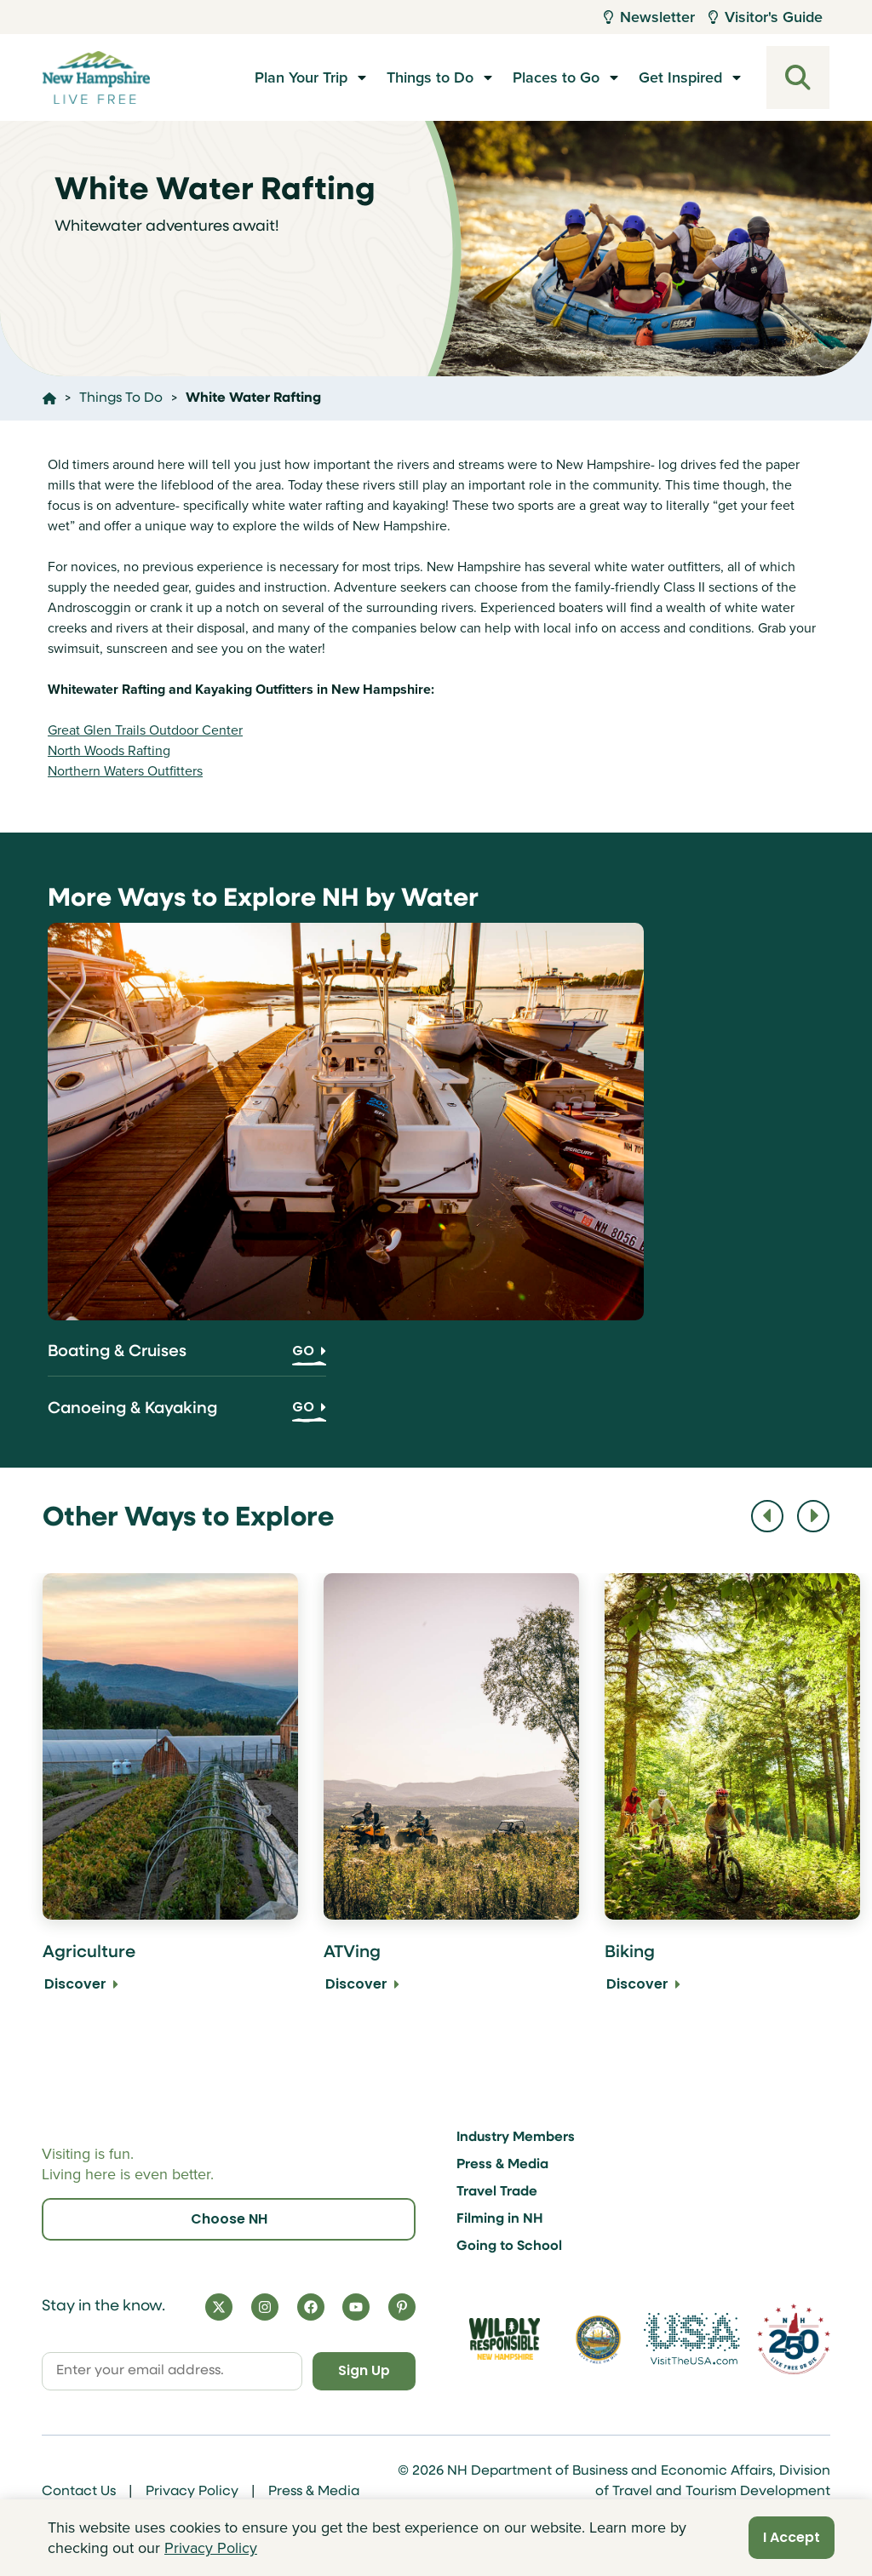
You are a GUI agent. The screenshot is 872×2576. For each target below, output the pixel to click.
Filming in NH (499, 2218)
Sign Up (362, 2370)
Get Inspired (680, 77)
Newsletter (649, 17)
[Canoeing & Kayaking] (187, 1415)
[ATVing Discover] (451, 1795)
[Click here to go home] (49, 398)
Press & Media (502, 2164)
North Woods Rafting (109, 750)
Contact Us (79, 2492)
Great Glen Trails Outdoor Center (145, 730)
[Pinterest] (402, 2306)
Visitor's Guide (765, 17)
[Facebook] (310, 2306)
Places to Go (556, 77)
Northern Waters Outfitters (125, 771)
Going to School (509, 2246)
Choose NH (229, 2218)
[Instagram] (264, 2306)
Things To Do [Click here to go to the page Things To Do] (121, 398)
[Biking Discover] (732, 1795)
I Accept (791, 2537)
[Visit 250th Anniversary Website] (793, 2338)
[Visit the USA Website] (692, 2338)
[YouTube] (356, 2306)
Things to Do (430, 77)
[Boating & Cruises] (187, 1359)
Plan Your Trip (301, 77)
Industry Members (515, 2137)
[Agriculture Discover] (170, 1795)
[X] (218, 2306)
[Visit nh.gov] (599, 2338)
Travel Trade (496, 2191)
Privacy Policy (192, 2492)
